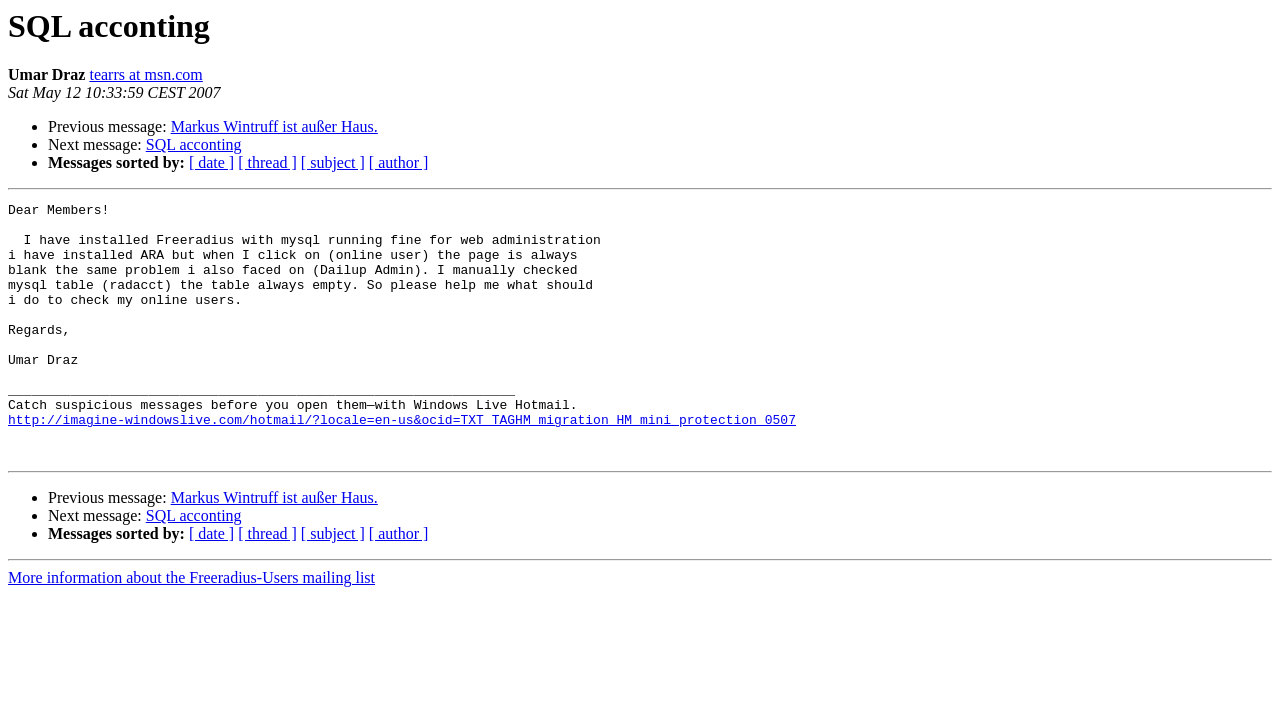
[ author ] (399, 162)
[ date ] (211, 162)
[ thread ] (267, 162)
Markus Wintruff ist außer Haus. (274, 126)
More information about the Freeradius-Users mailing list (191, 628)
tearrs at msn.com (145, 74)
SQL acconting (194, 144)
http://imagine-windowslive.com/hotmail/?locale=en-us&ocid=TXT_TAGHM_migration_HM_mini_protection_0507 (402, 464)
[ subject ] (333, 162)
